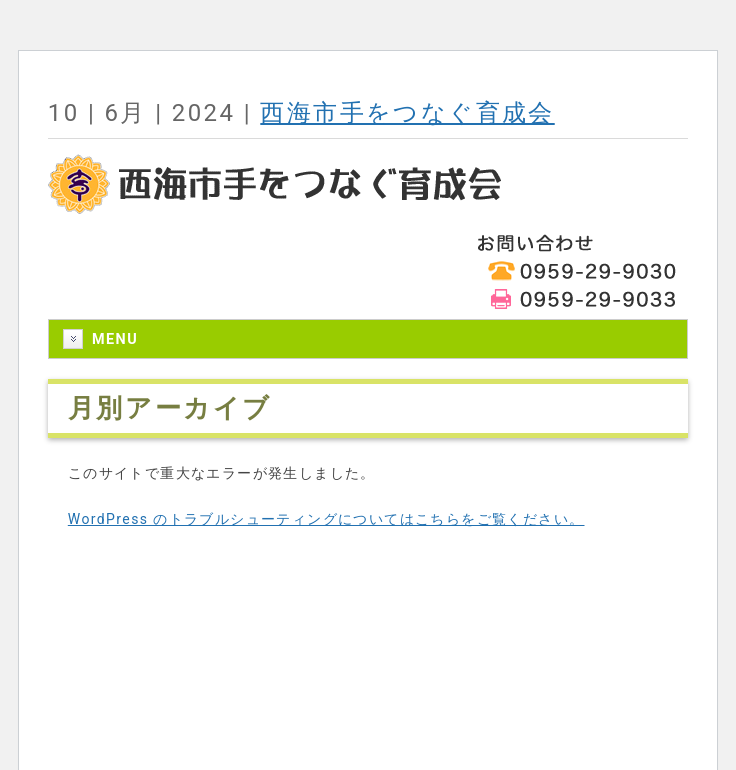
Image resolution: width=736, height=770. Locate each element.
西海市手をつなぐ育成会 (407, 113)
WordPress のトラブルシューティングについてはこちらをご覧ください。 (326, 519)
